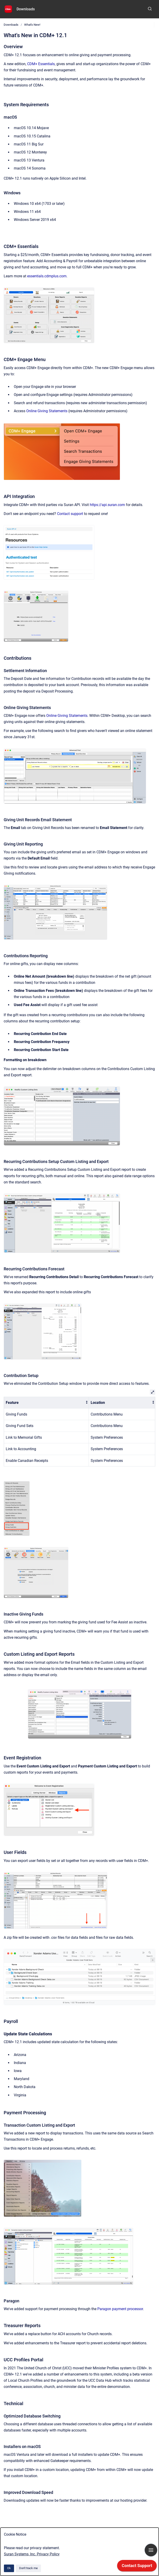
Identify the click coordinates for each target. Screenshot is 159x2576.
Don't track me (28, 2568)
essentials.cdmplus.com (46, 276)
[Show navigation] (151, 2550)
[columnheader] (46, 1402)
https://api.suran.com (107, 505)
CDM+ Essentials (41, 64)
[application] (137, 2567)
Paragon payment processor (120, 2309)
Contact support (70, 514)
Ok (9, 2568)
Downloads (26, 9)
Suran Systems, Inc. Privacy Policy (32, 2554)
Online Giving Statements (46, 411)
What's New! (32, 24)
